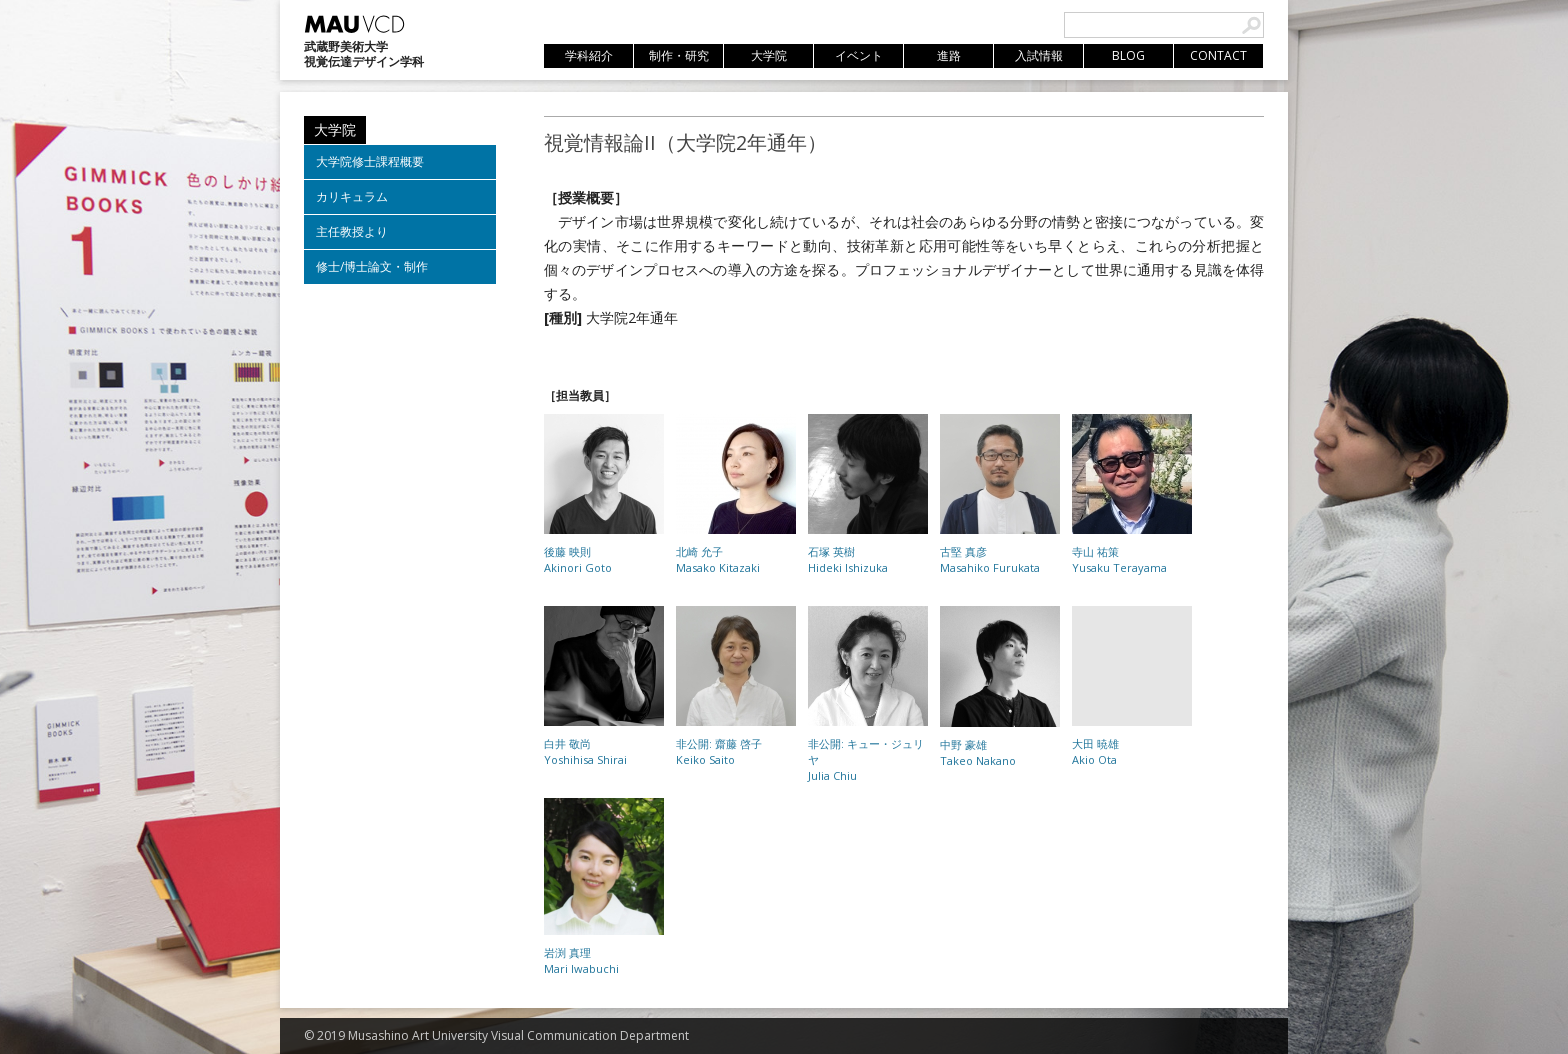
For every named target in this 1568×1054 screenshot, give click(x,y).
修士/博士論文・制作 (372, 266)
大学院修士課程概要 (370, 161)
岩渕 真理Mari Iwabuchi (581, 960)
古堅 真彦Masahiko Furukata (990, 559)
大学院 (335, 129)
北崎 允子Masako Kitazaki (718, 559)
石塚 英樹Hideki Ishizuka (848, 559)
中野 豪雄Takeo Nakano (978, 752)
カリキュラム (352, 196)
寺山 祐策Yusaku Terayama (1119, 559)
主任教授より (352, 231)
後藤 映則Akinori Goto (578, 559)
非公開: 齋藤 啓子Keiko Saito (719, 751)
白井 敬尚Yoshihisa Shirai (585, 751)
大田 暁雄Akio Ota (1095, 751)
